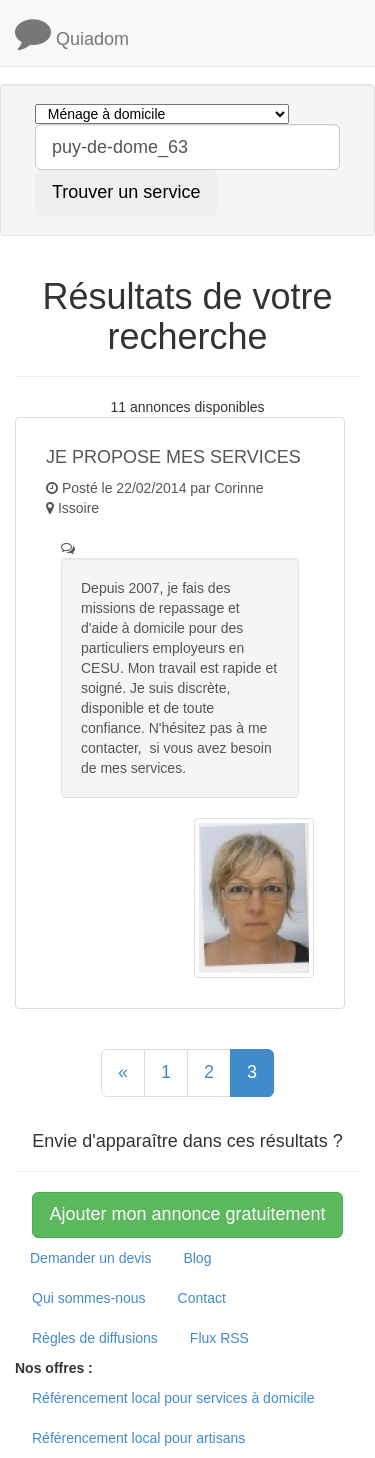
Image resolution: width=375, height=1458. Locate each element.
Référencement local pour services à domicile (173, 1398)
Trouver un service (126, 192)
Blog (197, 1258)
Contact (202, 1298)
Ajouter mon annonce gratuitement (187, 1214)
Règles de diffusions (95, 1338)
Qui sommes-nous (89, 1298)
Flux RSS (219, 1338)
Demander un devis (90, 1258)
